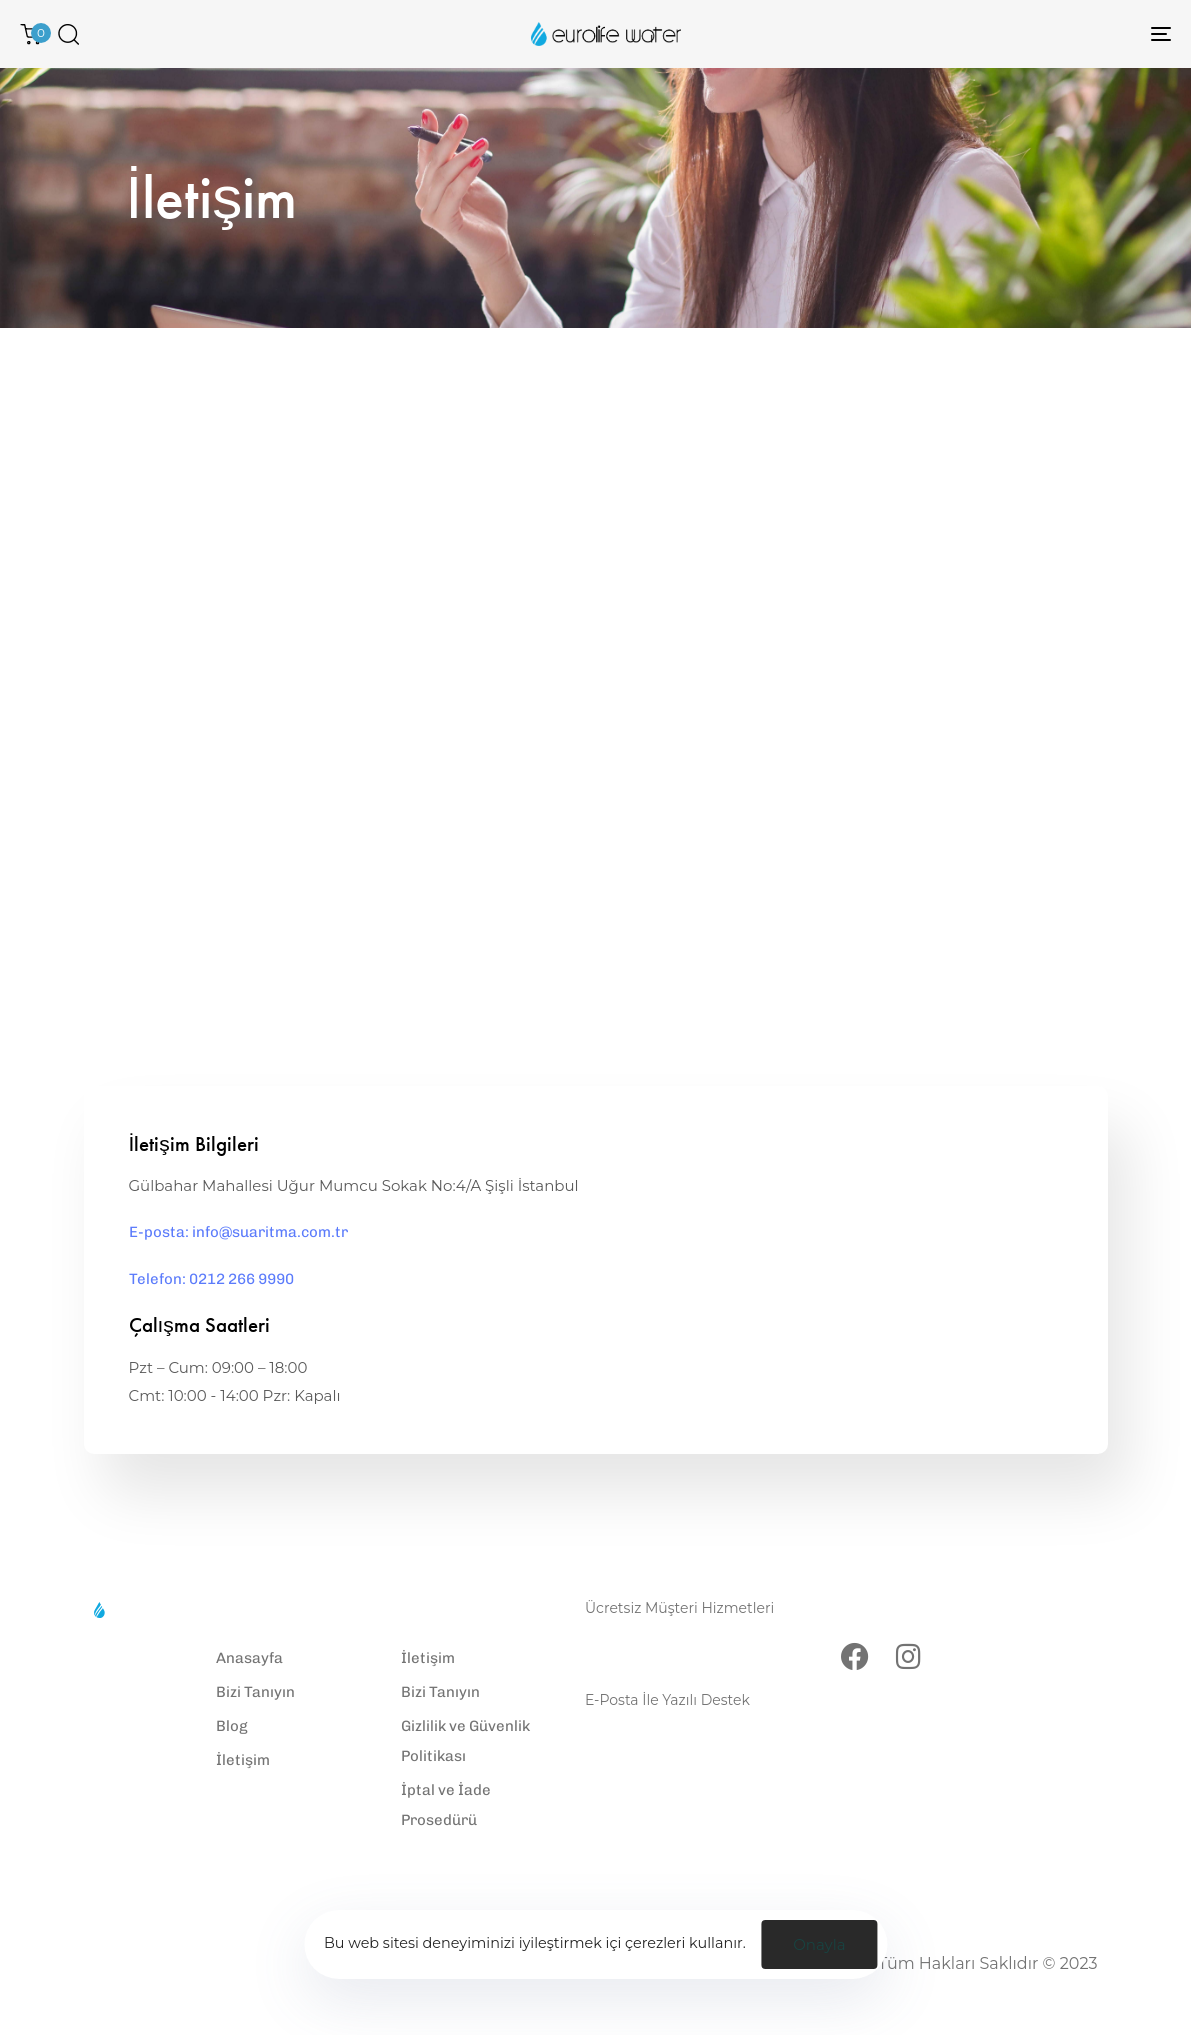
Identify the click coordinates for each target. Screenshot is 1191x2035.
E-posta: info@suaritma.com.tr (238, 1232)
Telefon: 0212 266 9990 (211, 1279)
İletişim (243, 1760)
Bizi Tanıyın (255, 1692)
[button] (68, 34)
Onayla (819, 1944)
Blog (232, 1726)
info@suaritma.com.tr (681, 1729)
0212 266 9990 (649, 1638)
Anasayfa (249, 1658)
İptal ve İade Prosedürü (446, 1805)
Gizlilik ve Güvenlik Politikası (465, 1741)
